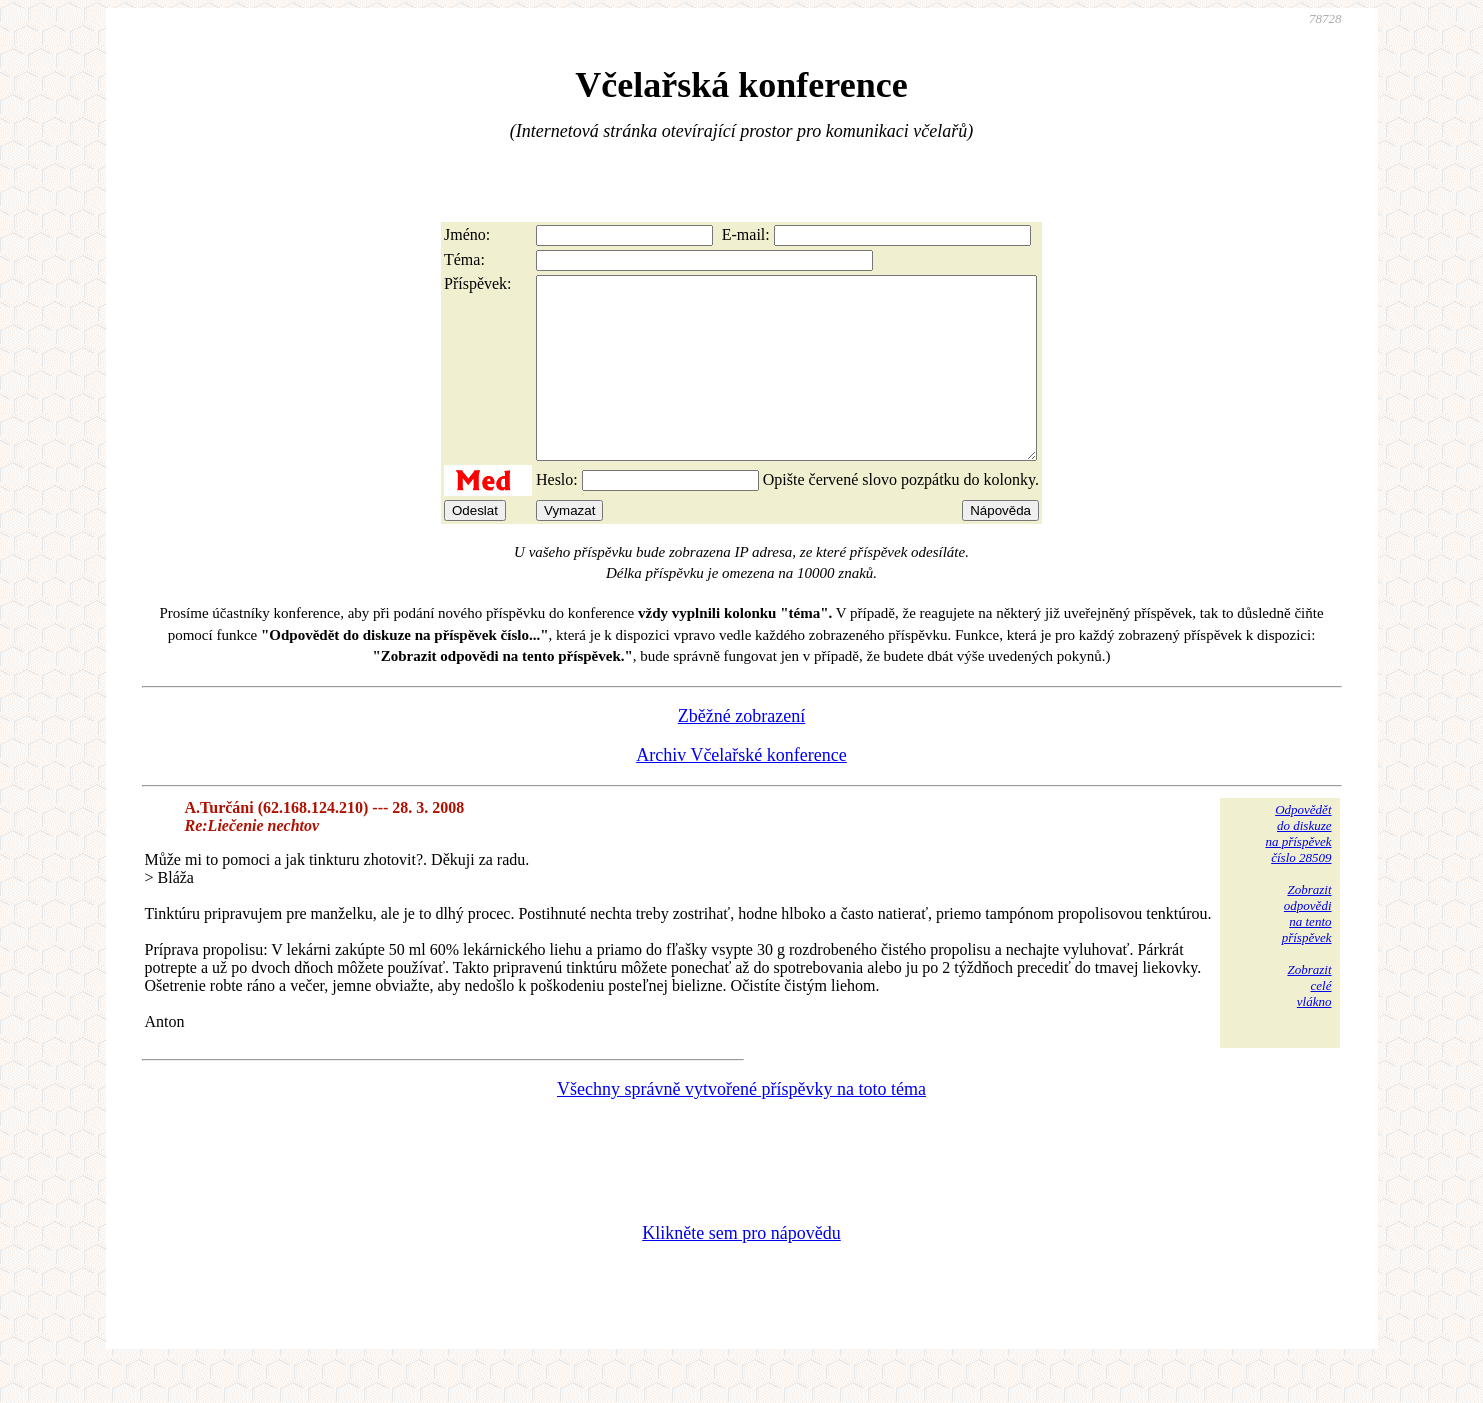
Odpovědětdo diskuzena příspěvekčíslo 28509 (1298, 869)
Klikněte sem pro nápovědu (741, 1269)
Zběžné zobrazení (741, 752)
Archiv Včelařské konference (741, 791)
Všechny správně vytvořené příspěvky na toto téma (741, 1125)
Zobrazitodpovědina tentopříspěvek (1307, 949)
